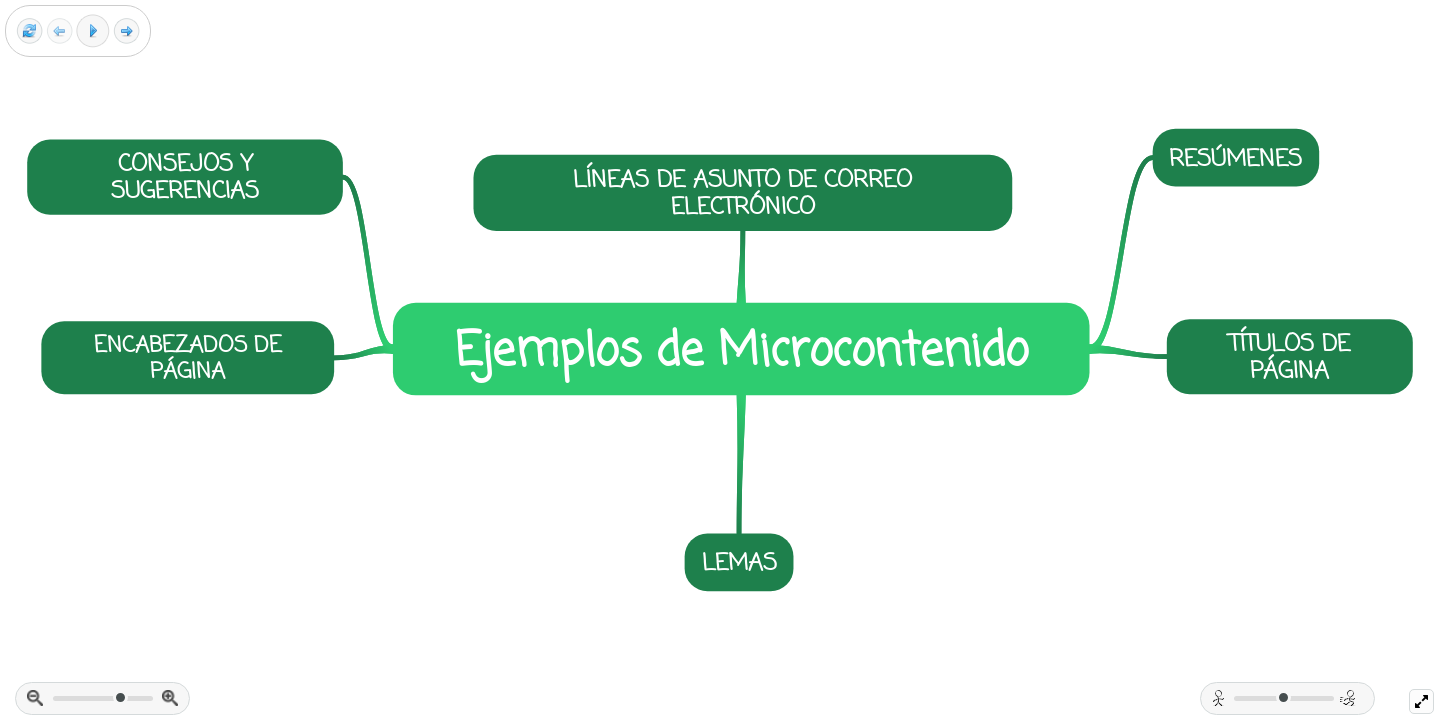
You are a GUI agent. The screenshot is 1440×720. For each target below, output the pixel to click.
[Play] (93, 31)
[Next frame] (126, 31)
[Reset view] (29, 31)
